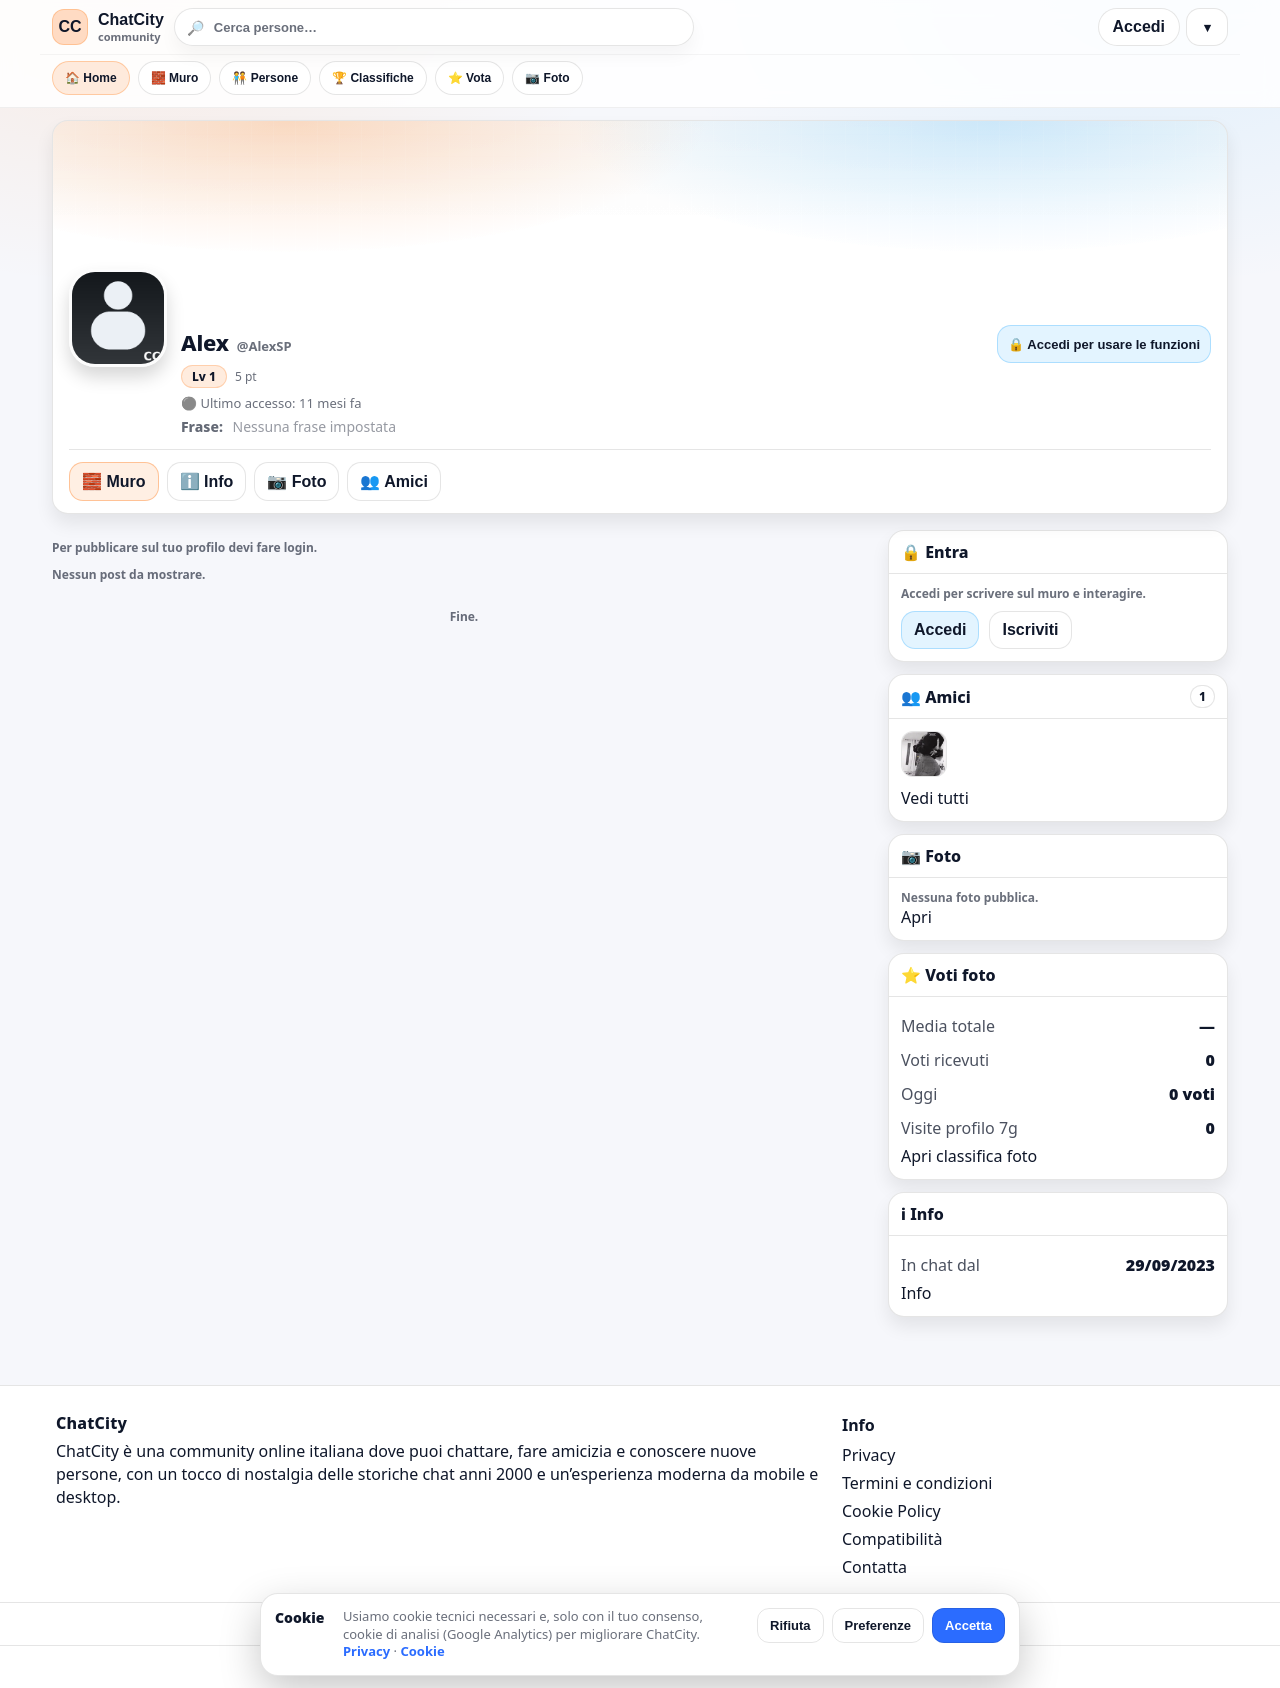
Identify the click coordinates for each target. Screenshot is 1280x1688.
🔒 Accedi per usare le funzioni (1104, 344)
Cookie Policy (891, 1511)
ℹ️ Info (207, 481)
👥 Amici (393, 481)
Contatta (874, 1567)
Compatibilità (892, 1539)
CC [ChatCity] (69, 26)
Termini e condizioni (917, 1483)
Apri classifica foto (969, 1156)
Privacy (868, 1455)
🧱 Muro (175, 78)
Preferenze (878, 1625)
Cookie (422, 1651)
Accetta (968, 1625)
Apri (916, 917)
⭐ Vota (469, 78)
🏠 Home (91, 78)
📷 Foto (547, 78)
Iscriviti (1030, 629)
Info (916, 1293)
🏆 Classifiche (373, 78)
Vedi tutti (935, 798)
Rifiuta (790, 1625)
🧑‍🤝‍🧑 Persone (265, 78)
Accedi (1139, 26)
